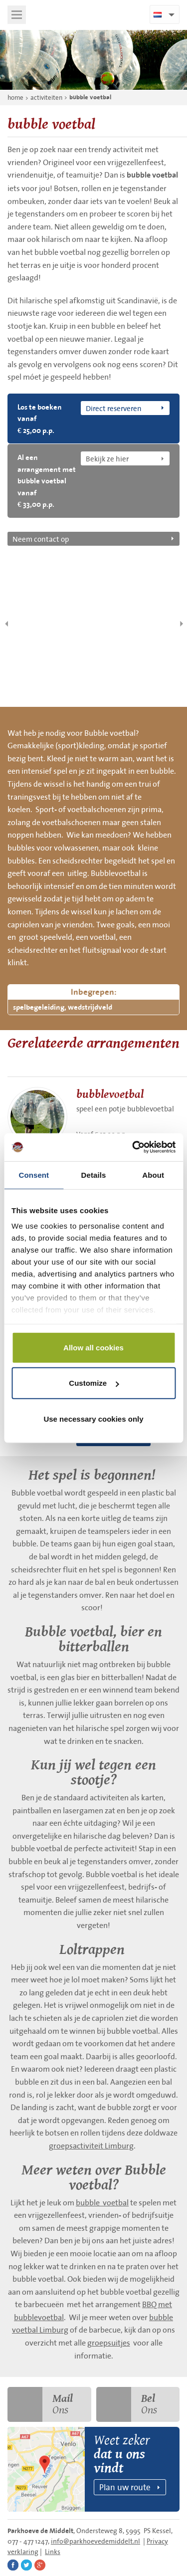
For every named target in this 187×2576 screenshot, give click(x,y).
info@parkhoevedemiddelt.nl (95, 2541)
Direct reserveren (114, 408)
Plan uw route (125, 2487)
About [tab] (153, 1174)
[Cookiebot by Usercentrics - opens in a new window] (133, 1147)
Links (52, 2551)
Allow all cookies (93, 1347)
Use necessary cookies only (93, 1418)
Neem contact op (40, 539)
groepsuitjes (108, 2342)
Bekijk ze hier (107, 458)
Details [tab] (93, 1174)
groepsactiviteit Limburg (91, 2145)
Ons (40, 2404)
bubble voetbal (90, 97)
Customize (94, 1383)
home (15, 97)
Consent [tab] (33, 1174)
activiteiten (46, 97)
